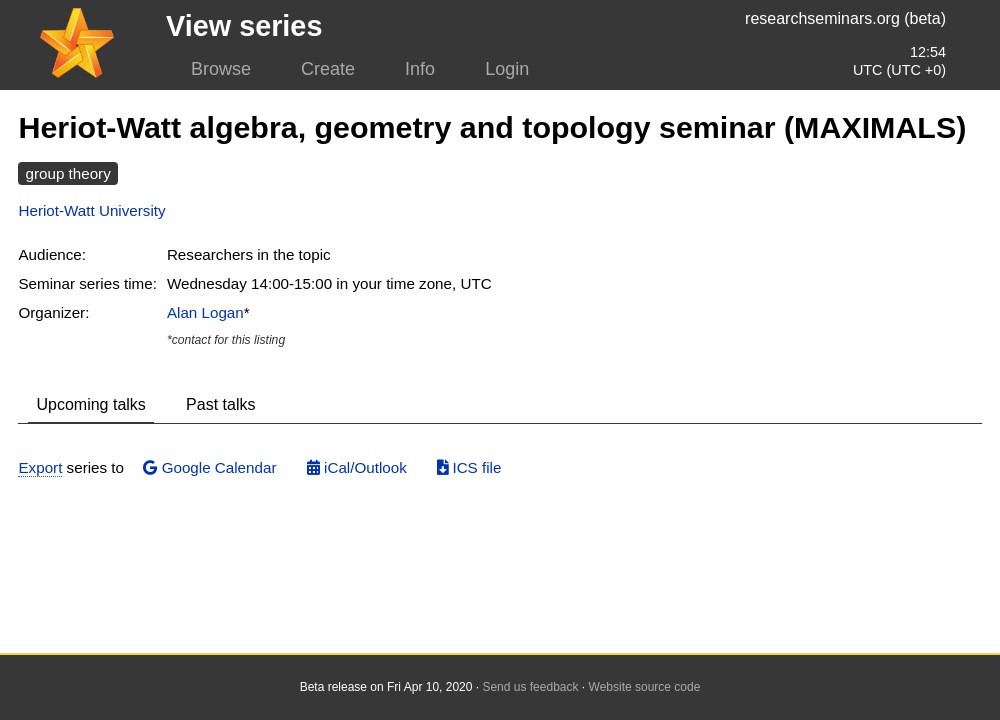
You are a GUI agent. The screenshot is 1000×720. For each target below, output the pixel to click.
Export (40, 467)
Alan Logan (205, 312)
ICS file (469, 467)
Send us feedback (530, 687)
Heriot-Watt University (91, 210)
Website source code (645, 687)
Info (420, 69)
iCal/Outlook (357, 467)
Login (507, 69)
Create (328, 69)
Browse (221, 69)
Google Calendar (209, 467)
